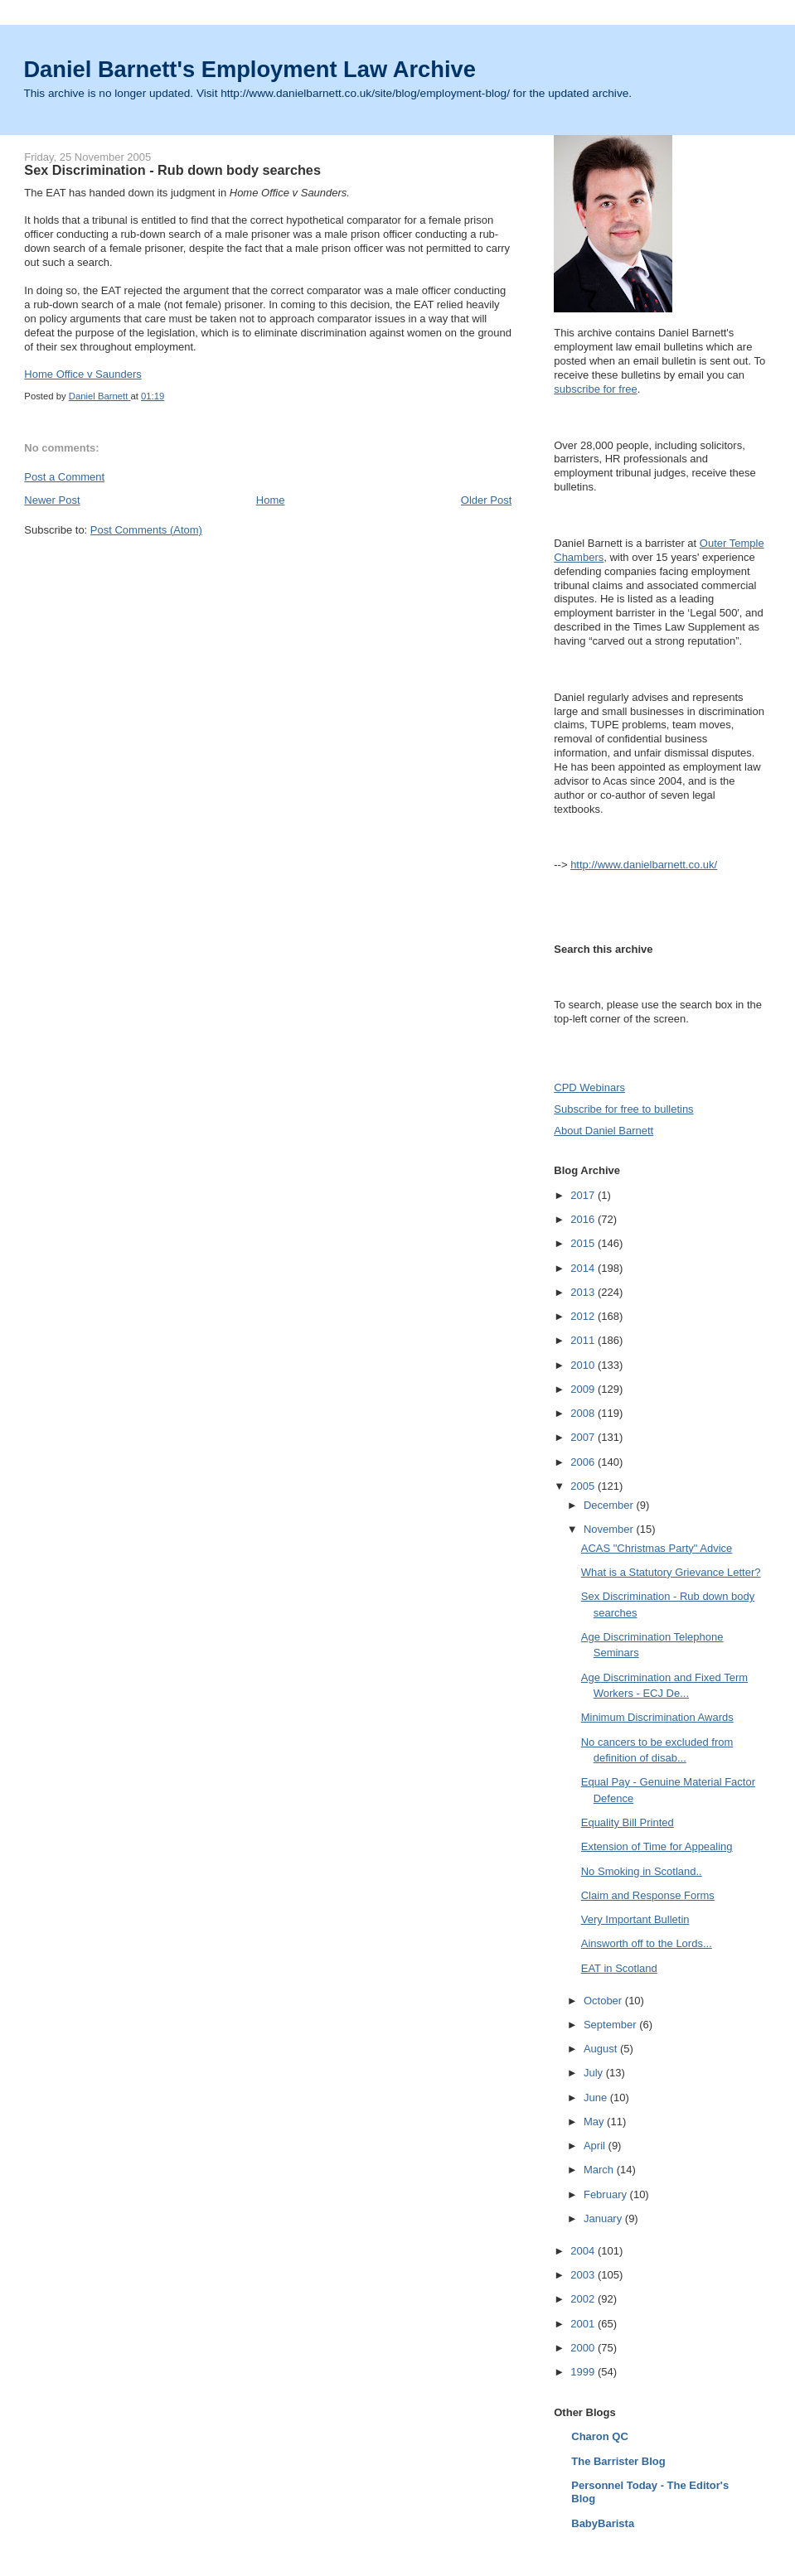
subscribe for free (595, 389)
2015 (584, 1243)
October (604, 2000)
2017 (584, 1195)
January (604, 2218)
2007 (584, 1437)
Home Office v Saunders (82, 374)
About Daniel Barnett (603, 1130)
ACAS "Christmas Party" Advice (657, 1548)
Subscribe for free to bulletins (623, 1109)
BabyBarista (602, 2523)
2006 (584, 1462)
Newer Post (52, 500)
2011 (584, 1340)
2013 (584, 1292)
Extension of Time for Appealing (657, 1846)
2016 (584, 1219)
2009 (584, 1389)
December (610, 1505)
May (595, 2121)
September (611, 2024)
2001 (584, 2323)
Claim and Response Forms (648, 1895)
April (596, 2145)
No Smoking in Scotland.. (641, 1871)
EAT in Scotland (619, 1968)
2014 (584, 1268)
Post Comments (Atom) (146, 530)
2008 (584, 1413)
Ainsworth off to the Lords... (646, 1943)
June (597, 2097)
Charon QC (599, 2436)
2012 (584, 1316)
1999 (584, 2372)
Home (270, 500)
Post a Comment (64, 477)
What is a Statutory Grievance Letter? (671, 1572)
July (595, 2072)
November (610, 1529)
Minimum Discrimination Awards (657, 1717)
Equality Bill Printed (627, 1822)
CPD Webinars (589, 1087)
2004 (584, 2251)
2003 (584, 2275)
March (600, 2169)
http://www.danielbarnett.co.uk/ (643, 864)
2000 (584, 2348)
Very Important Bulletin (635, 1919)
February (607, 2194)
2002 (584, 2299)
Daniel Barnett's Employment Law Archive (249, 69)
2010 (584, 1365)
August (602, 2048)
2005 (584, 1486)
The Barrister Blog (618, 2461)
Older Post (486, 500)
